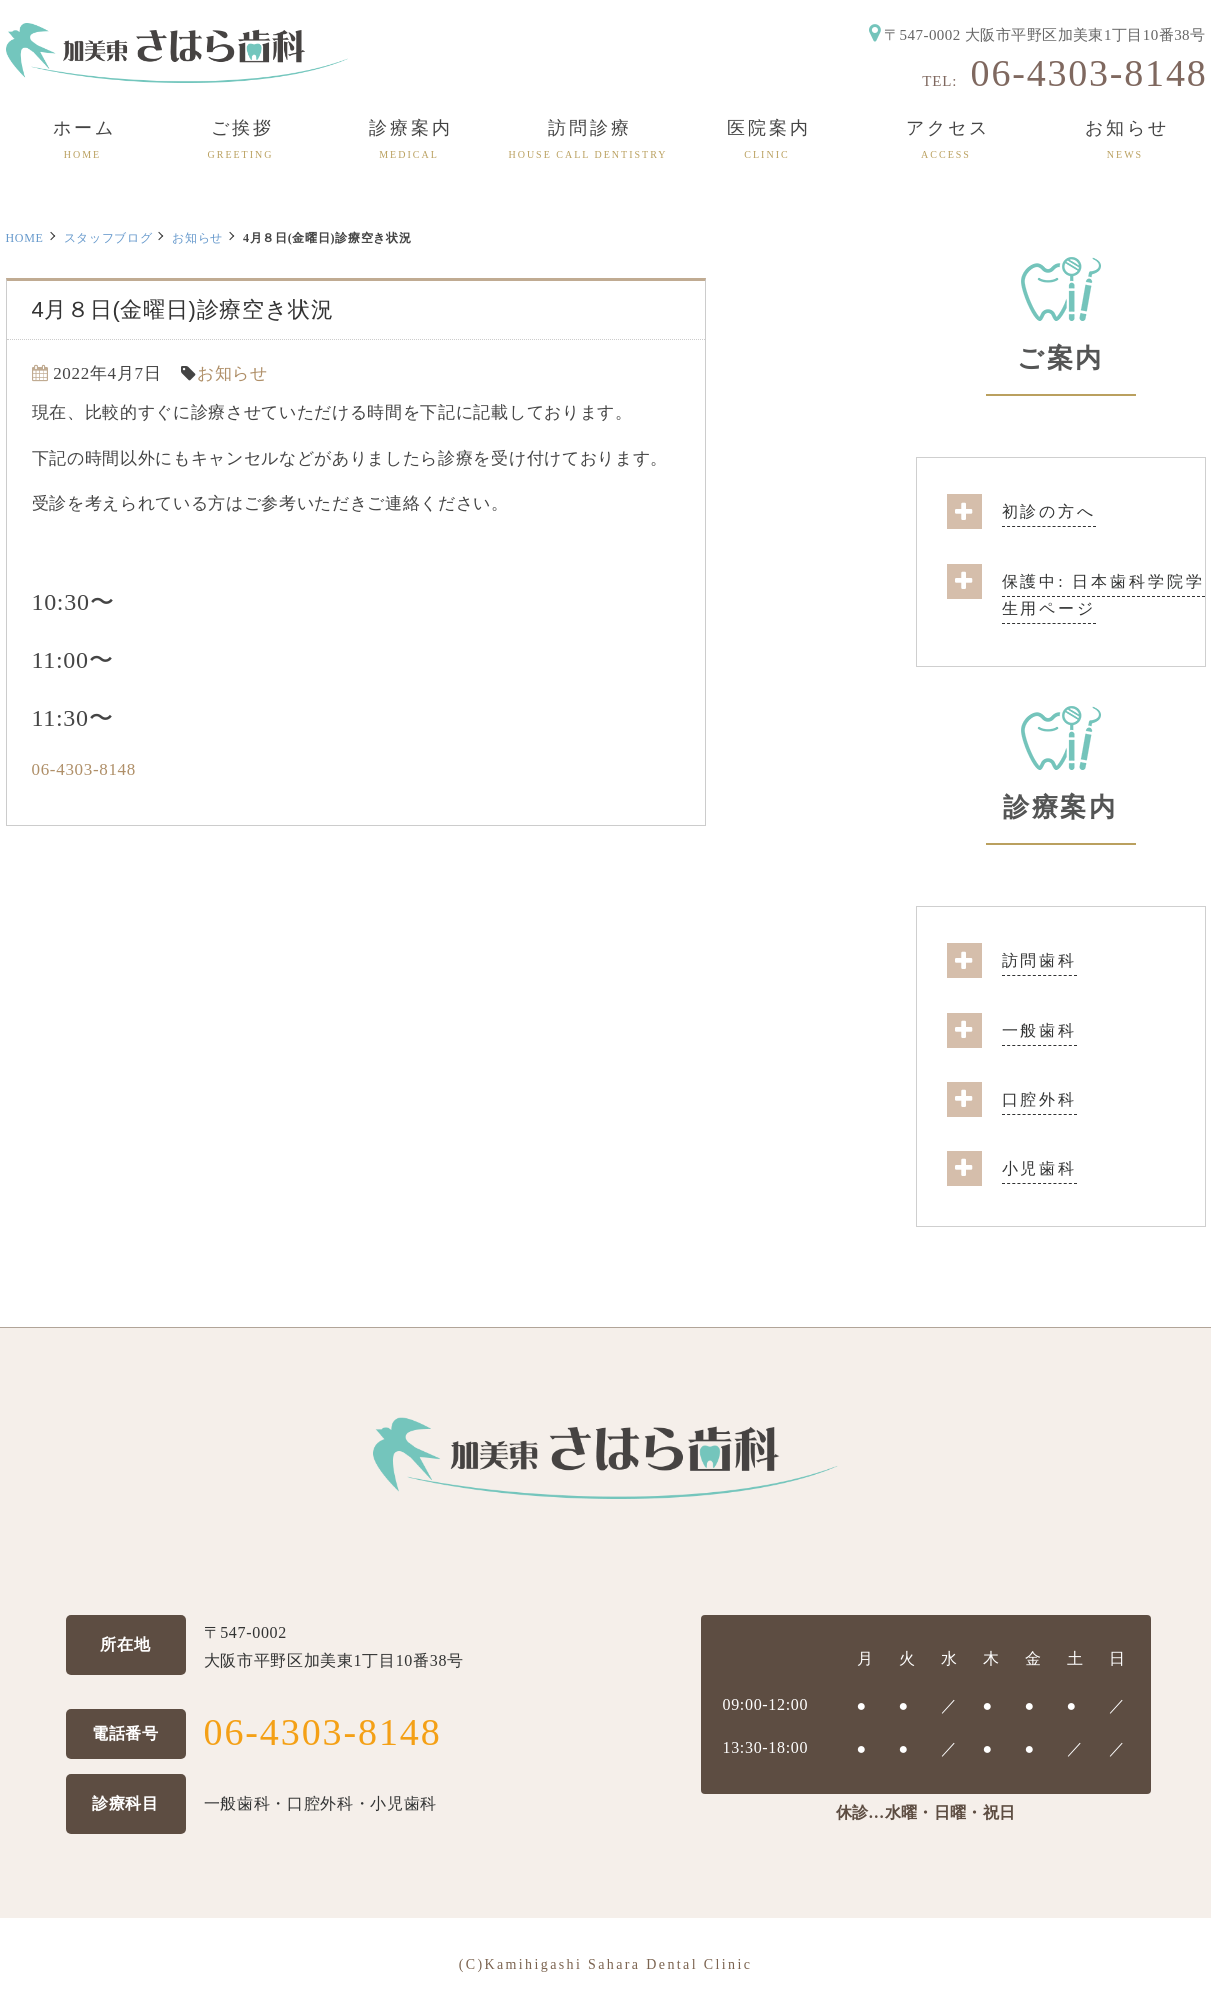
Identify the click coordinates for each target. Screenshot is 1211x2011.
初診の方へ (1049, 511)
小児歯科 (1040, 1168)
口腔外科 (1040, 1099)
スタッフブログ (108, 238)
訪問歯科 (1040, 960)
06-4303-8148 (1089, 73)
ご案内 (1060, 358)
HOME (25, 238)
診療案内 (1060, 807)
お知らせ (197, 238)
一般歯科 (1040, 1030)
